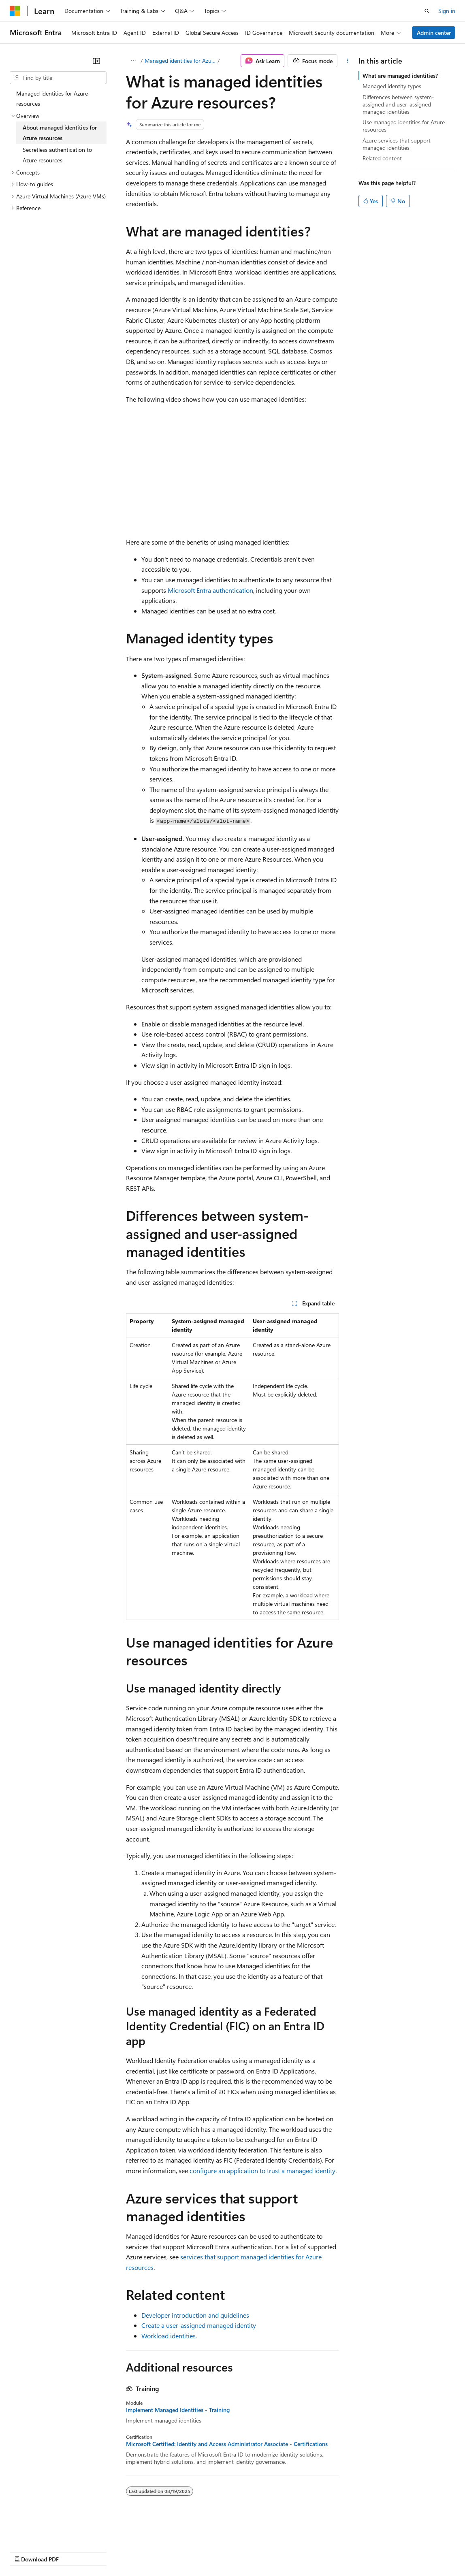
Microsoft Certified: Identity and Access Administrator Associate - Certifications (227, 2444)
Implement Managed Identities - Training (178, 2410)
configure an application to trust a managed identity (262, 2170)
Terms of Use (296, 2551)
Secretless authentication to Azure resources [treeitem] (57, 155)
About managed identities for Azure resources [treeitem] (60, 132)
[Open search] (427, 11)
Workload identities (168, 2335)
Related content (382, 158)
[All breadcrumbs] (133, 60)
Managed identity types (392, 86)
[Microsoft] (15, 11)
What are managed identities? (400, 75)
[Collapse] (96, 60)
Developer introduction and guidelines (195, 2315)
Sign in (446, 11)
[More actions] (348, 60)
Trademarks (336, 2551)
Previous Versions (73, 2551)
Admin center (434, 32)
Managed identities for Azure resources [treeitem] (52, 98)
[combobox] (58, 77)
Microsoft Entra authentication (210, 590)
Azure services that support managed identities (397, 143)
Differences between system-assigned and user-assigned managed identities (398, 104)
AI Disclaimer (26, 2551)
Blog (110, 2551)
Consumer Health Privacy (232, 2551)
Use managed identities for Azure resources (404, 125)
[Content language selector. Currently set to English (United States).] (47, 2531)
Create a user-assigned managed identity (198, 2325)
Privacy (177, 2551)
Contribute (145, 2551)
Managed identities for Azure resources (180, 60)
